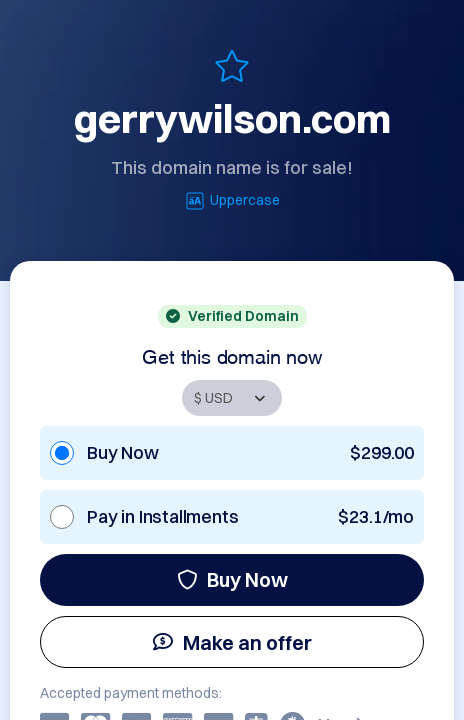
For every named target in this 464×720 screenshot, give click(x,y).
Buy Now (232, 579)
